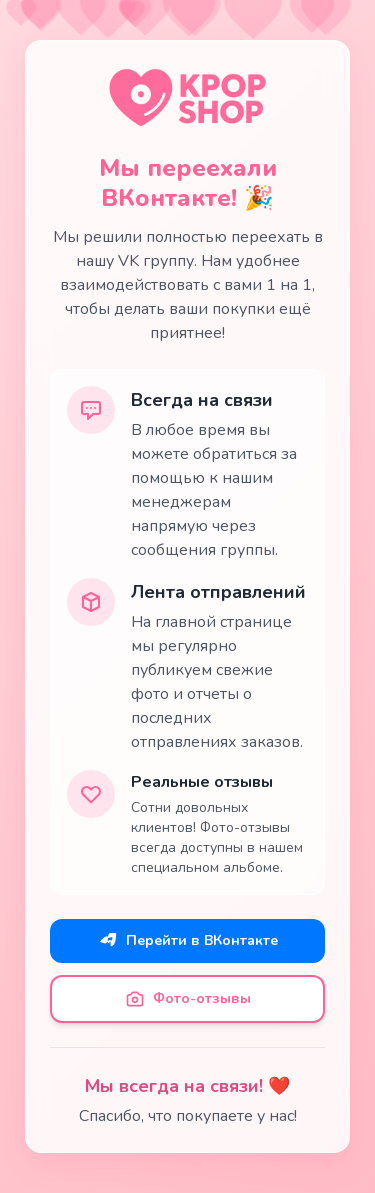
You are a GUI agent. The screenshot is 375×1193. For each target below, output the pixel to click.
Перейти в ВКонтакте (188, 941)
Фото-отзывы (188, 999)
